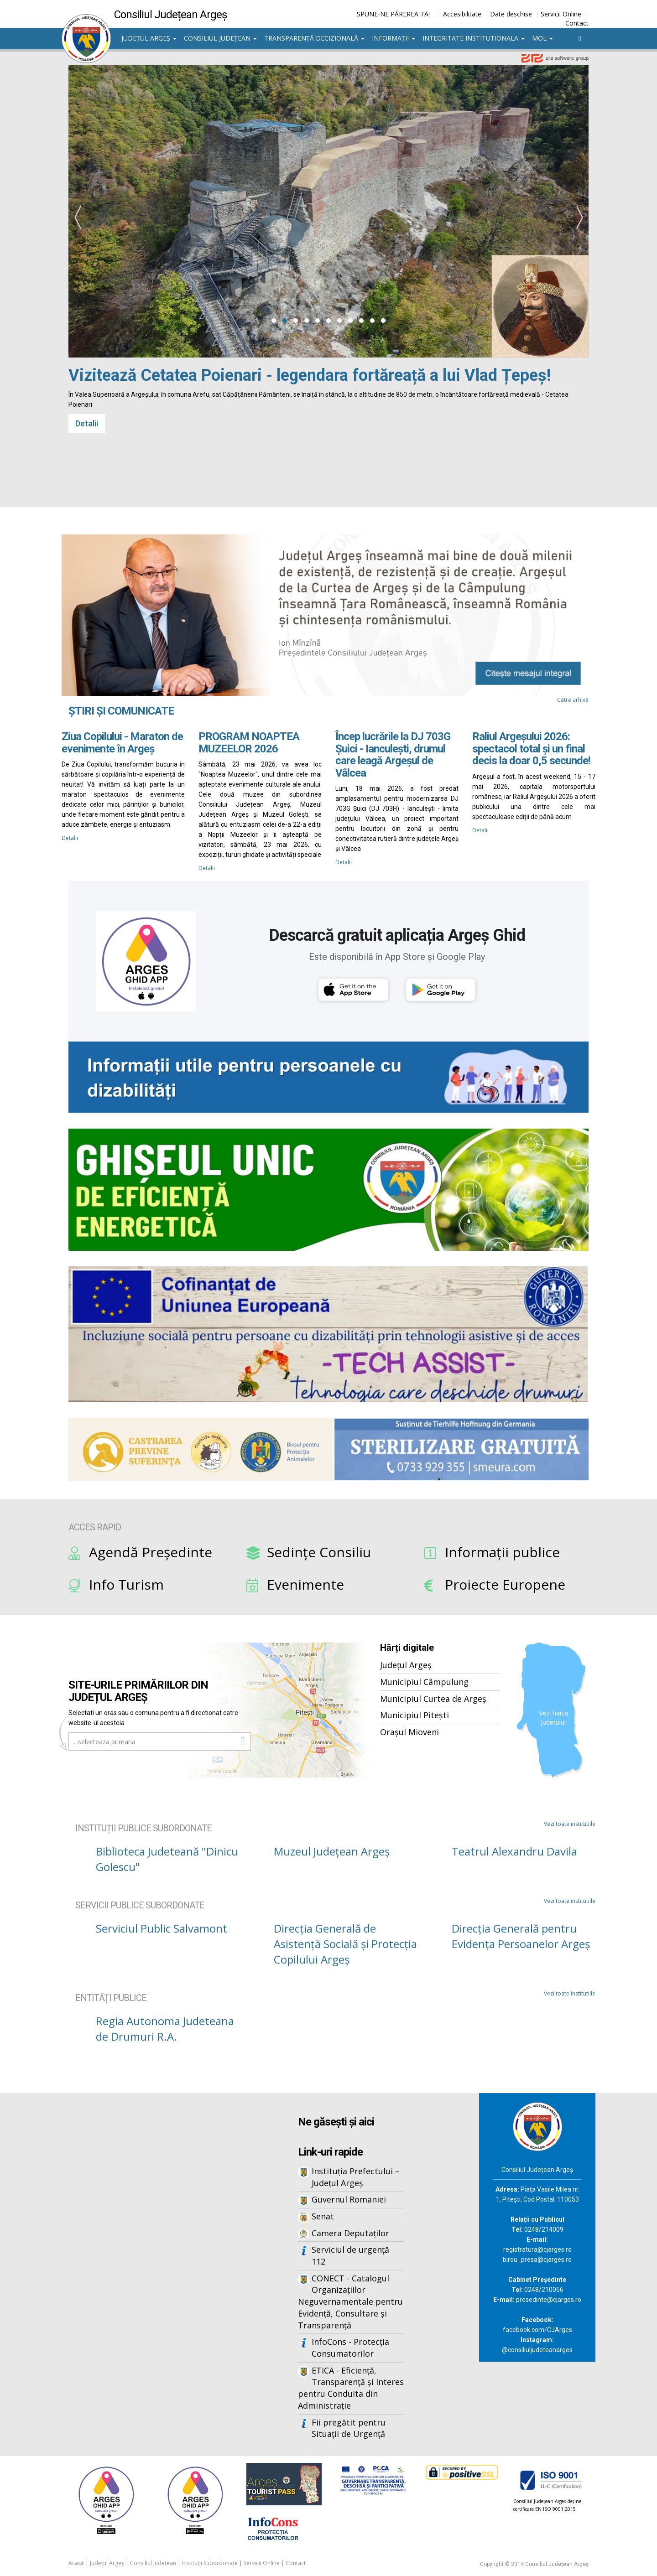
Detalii (86, 423)
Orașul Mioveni (409, 1731)
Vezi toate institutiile (569, 1824)
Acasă (76, 2563)
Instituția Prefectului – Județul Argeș (356, 2177)
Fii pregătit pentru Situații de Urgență (349, 2428)
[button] (273, 320)
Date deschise (511, 14)
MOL (542, 38)
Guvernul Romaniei (349, 2199)
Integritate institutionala (473, 38)
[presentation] (77, 217)
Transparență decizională (314, 38)
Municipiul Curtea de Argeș (433, 1698)
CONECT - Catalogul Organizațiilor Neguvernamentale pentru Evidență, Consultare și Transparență (350, 2302)
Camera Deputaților (350, 2233)
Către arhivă (573, 700)
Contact (577, 23)
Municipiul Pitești (414, 1715)
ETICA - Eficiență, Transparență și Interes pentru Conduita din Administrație (351, 2388)
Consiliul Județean (220, 38)
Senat (323, 2216)
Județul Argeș (149, 38)
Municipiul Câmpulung (424, 1681)
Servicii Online (561, 14)
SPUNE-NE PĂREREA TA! (393, 14)
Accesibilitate (462, 14)
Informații (393, 38)
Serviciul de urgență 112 (350, 2255)
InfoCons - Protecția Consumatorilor (350, 2347)
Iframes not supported (150, 2243)
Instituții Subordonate (210, 2563)
